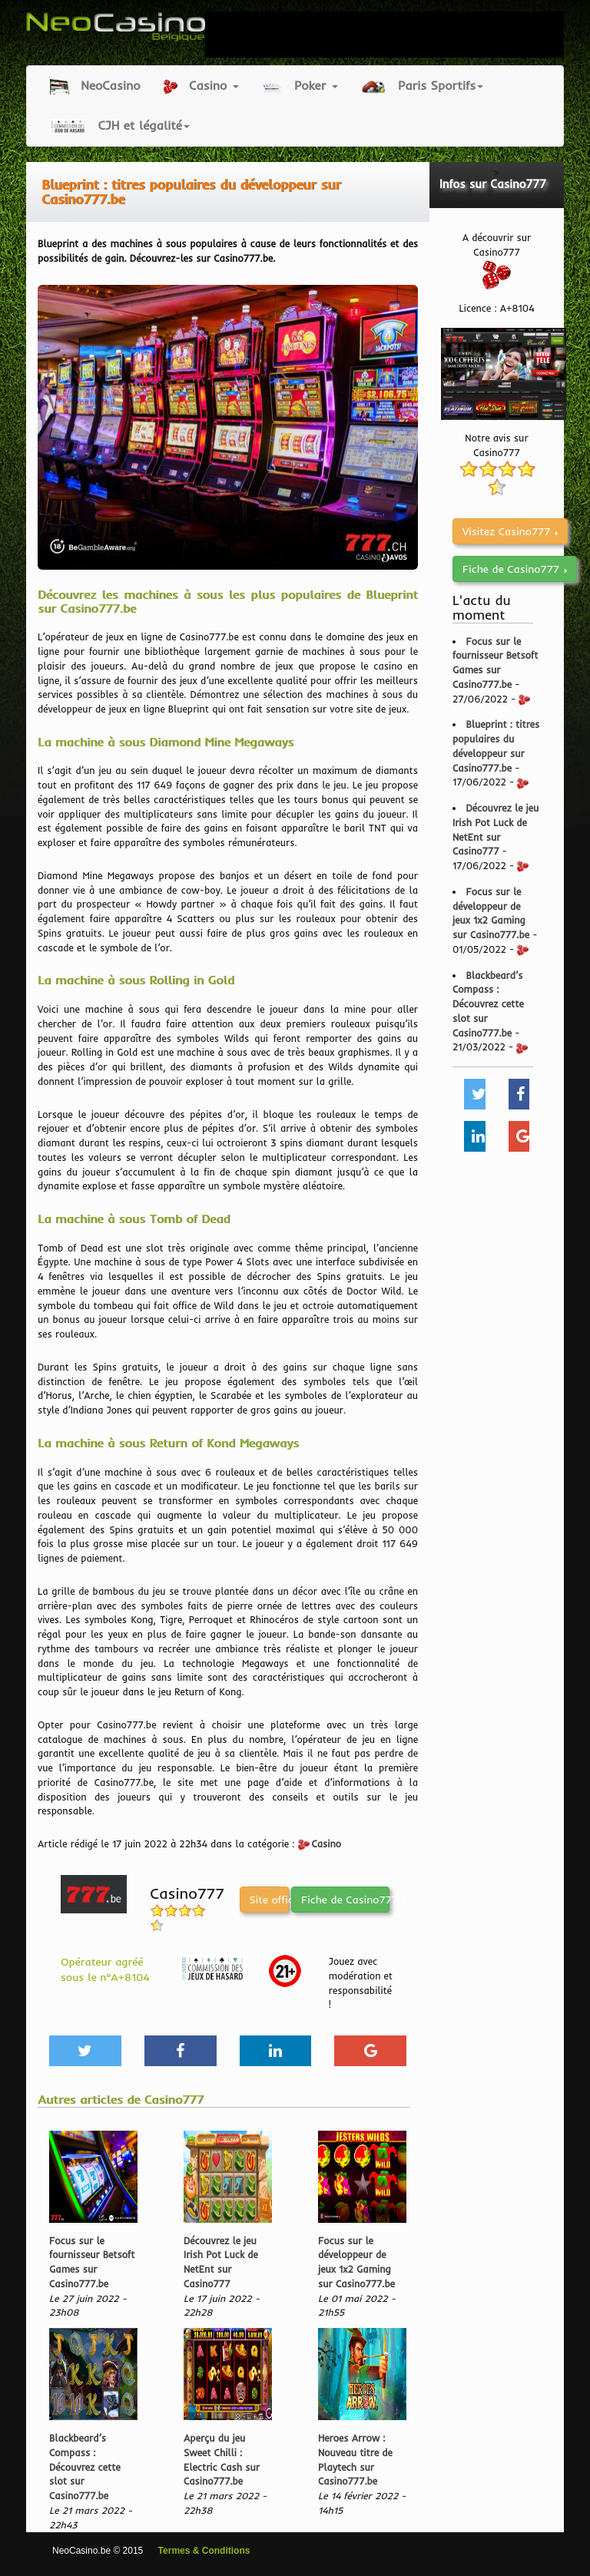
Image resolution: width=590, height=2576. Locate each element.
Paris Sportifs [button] (422, 86)
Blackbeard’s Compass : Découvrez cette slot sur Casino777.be (85, 2467)
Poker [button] (300, 86)
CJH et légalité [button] (120, 125)
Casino (327, 1844)
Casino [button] (201, 86)
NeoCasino (95, 86)
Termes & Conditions (204, 2550)
